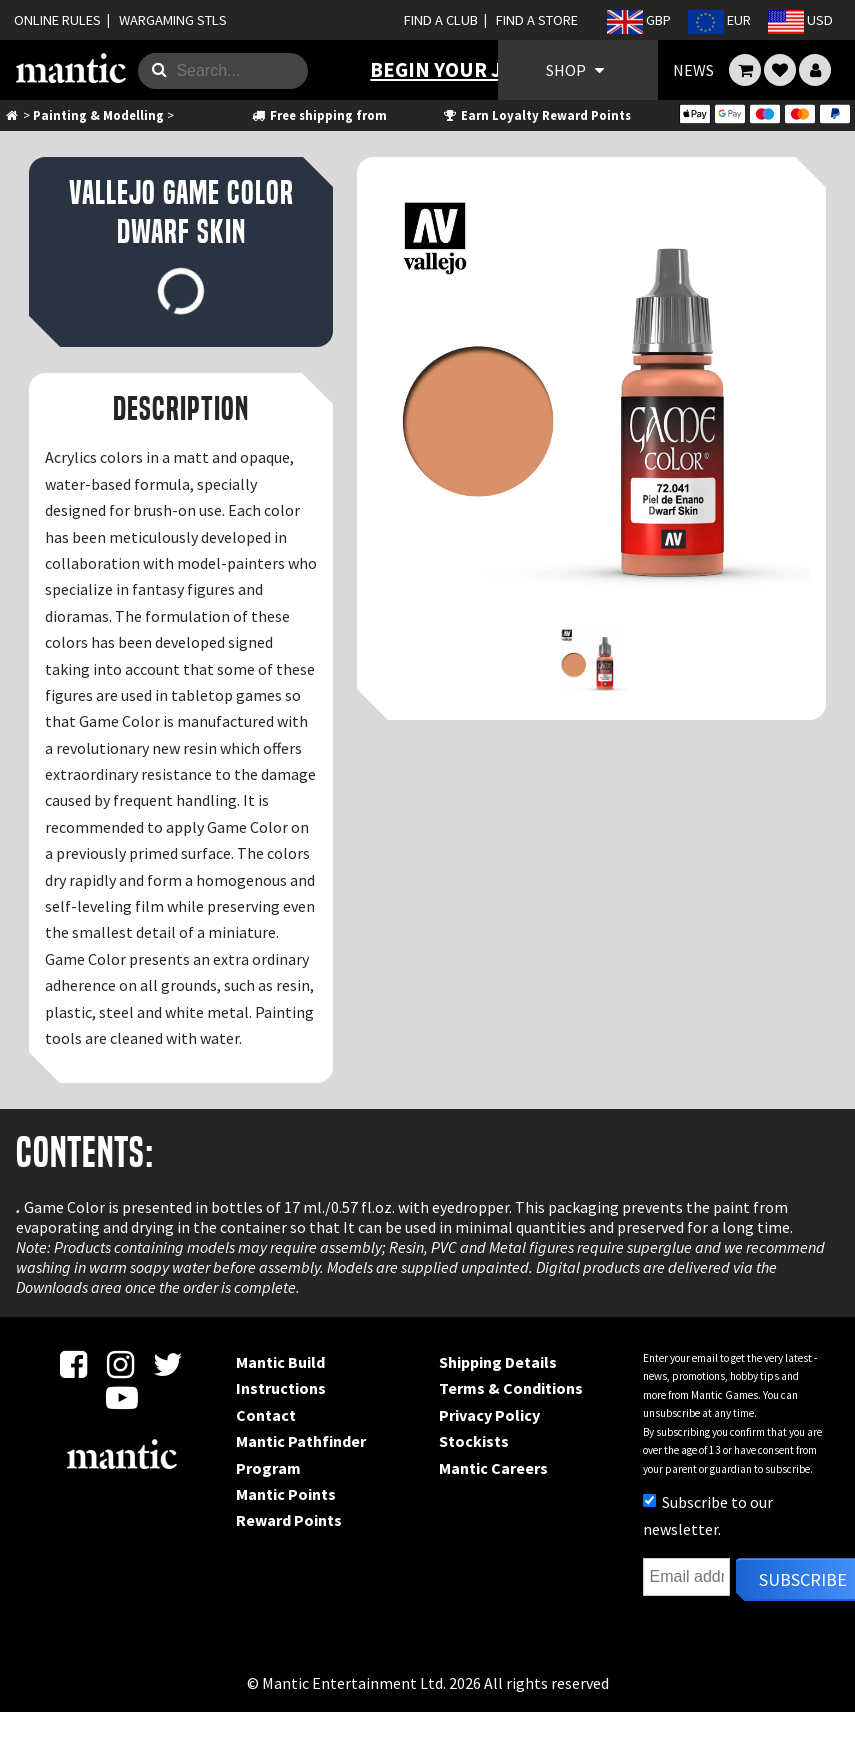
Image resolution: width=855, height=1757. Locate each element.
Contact (266, 1415)
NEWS (693, 70)
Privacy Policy (489, 1415)
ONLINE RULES (57, 20)
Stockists (474, 1441)
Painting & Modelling (98, 115)
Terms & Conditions (511, 1388)
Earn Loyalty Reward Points (536, 115)
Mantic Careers (493, 1468)
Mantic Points (286, 1494)
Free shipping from (318, 115)
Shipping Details (498, 1362)
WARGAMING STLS (173, 20)
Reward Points (289, 1520)
